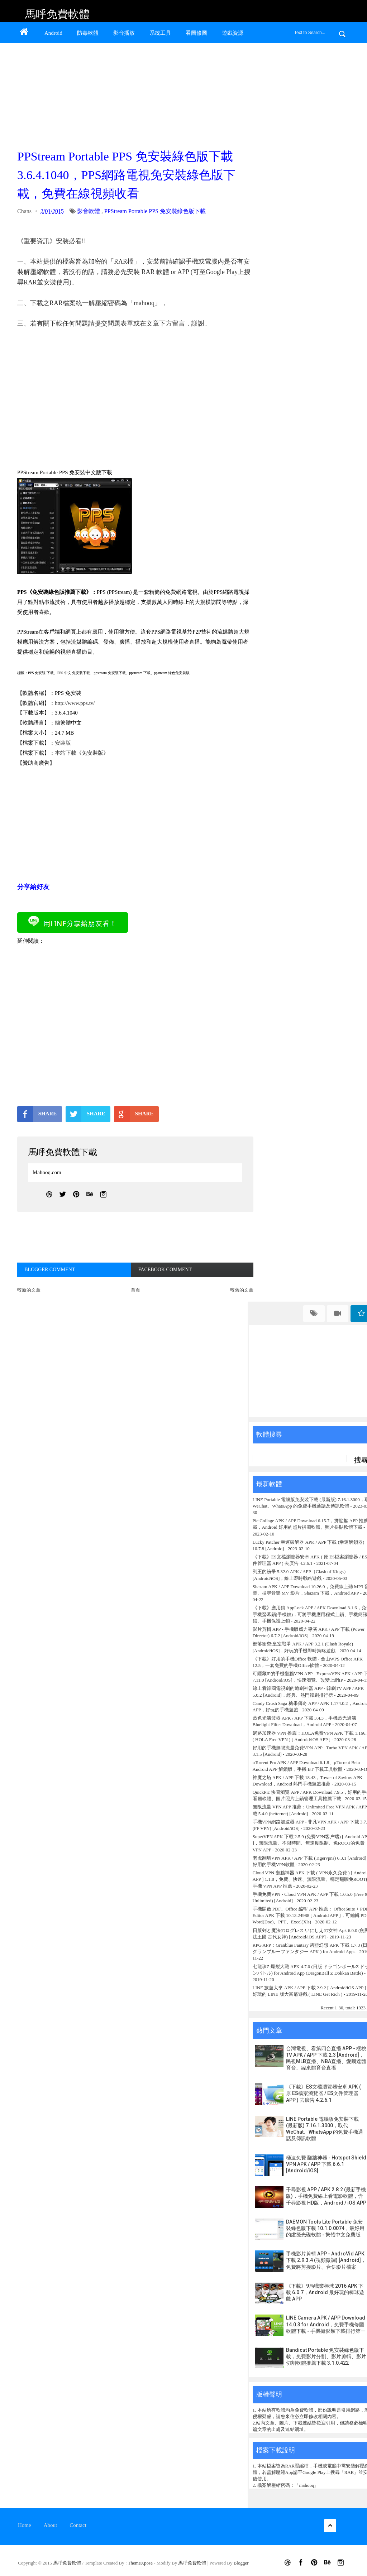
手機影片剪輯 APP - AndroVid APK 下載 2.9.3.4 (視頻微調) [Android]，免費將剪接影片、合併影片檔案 (326, 2260)
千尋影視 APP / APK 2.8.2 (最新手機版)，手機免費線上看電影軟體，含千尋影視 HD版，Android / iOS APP (326, 2196)
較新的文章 (28, 1290)
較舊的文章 (241, 1290)
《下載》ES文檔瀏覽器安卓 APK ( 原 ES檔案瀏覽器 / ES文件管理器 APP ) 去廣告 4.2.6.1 (323, 2093)
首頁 (135, 1290)
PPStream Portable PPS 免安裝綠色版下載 (155, 211)
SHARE (37, 1114)
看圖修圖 (196, 33)
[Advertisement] (133, 94)
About (50, 2525)
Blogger (241, 2563)
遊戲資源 (232, 33)
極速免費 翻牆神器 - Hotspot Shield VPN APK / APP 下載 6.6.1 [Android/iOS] (326, 2164)
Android (53, 33)
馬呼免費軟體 (57, 14)
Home (24, 2525)
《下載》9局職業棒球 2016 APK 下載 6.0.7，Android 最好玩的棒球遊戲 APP (325, 2292)
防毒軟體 (88, 33)
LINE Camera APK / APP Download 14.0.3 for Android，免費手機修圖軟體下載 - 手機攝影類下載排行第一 (326, 2324)
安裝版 (63, 743)
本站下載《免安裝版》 (82, 753)
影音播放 (124, 33)
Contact (78, 2525)
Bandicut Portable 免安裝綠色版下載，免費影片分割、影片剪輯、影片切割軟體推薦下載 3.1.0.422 (326, 2356)
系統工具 (160, 33)
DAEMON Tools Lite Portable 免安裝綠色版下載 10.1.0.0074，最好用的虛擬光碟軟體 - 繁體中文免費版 (325, 2228)
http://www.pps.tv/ (75, 703)
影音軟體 (88, 211)
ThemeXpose (141, 2563)
